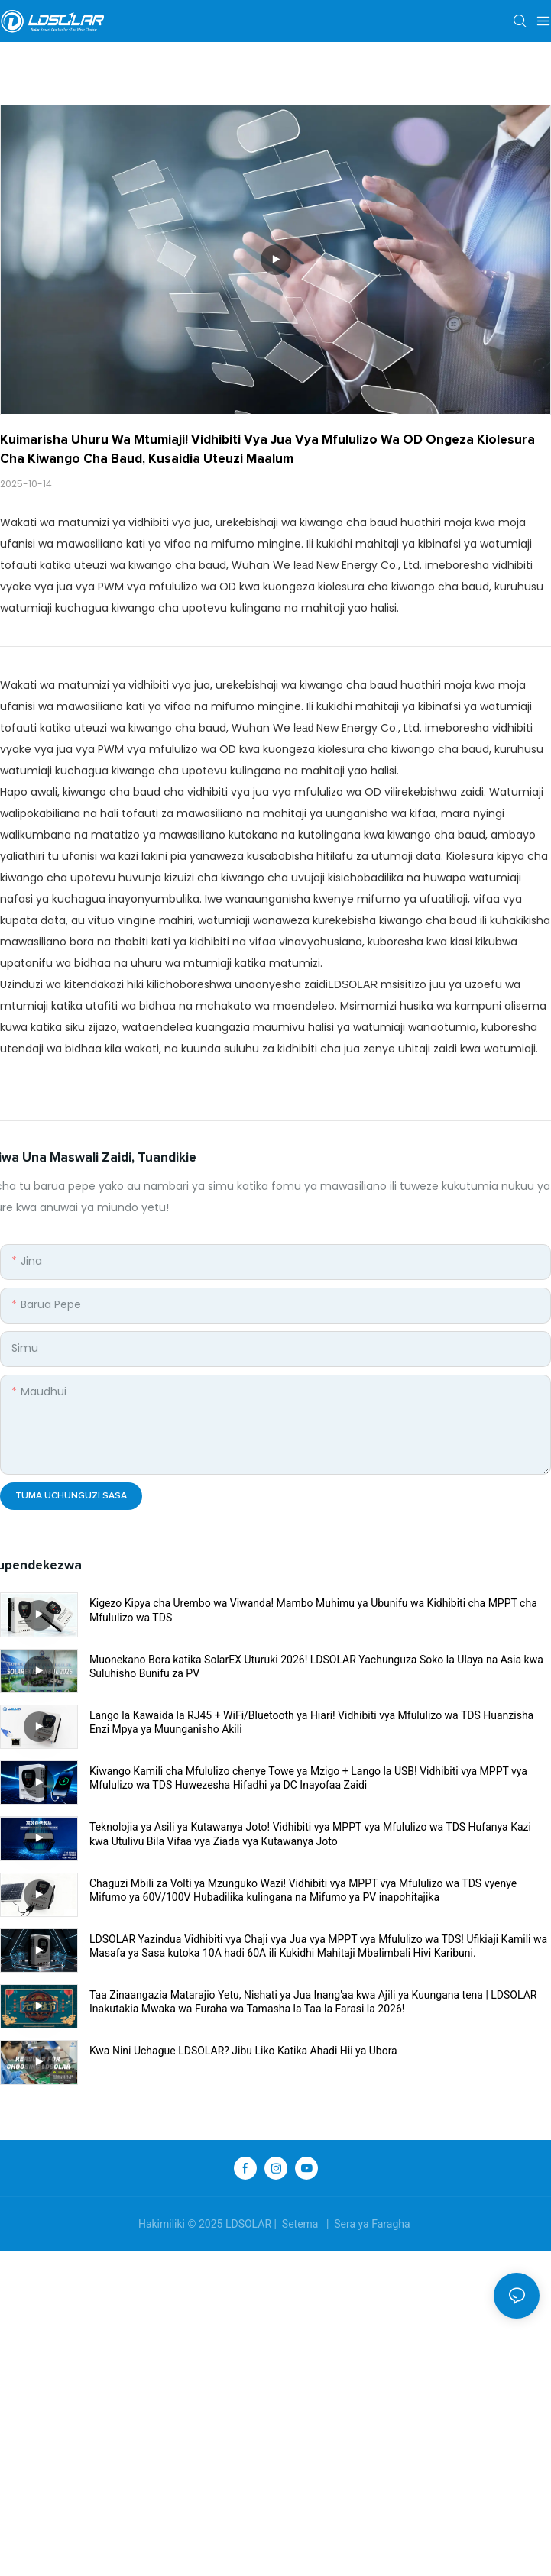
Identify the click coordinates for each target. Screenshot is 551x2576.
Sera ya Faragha (372, 2224)
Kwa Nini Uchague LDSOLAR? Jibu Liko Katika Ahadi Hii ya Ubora (243, 2050)
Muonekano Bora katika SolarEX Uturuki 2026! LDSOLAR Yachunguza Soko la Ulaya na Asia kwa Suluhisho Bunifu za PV (316, 1666)
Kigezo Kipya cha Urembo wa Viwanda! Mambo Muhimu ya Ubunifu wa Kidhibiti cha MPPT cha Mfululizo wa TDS (313, 1610)
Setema (300, 2224)
